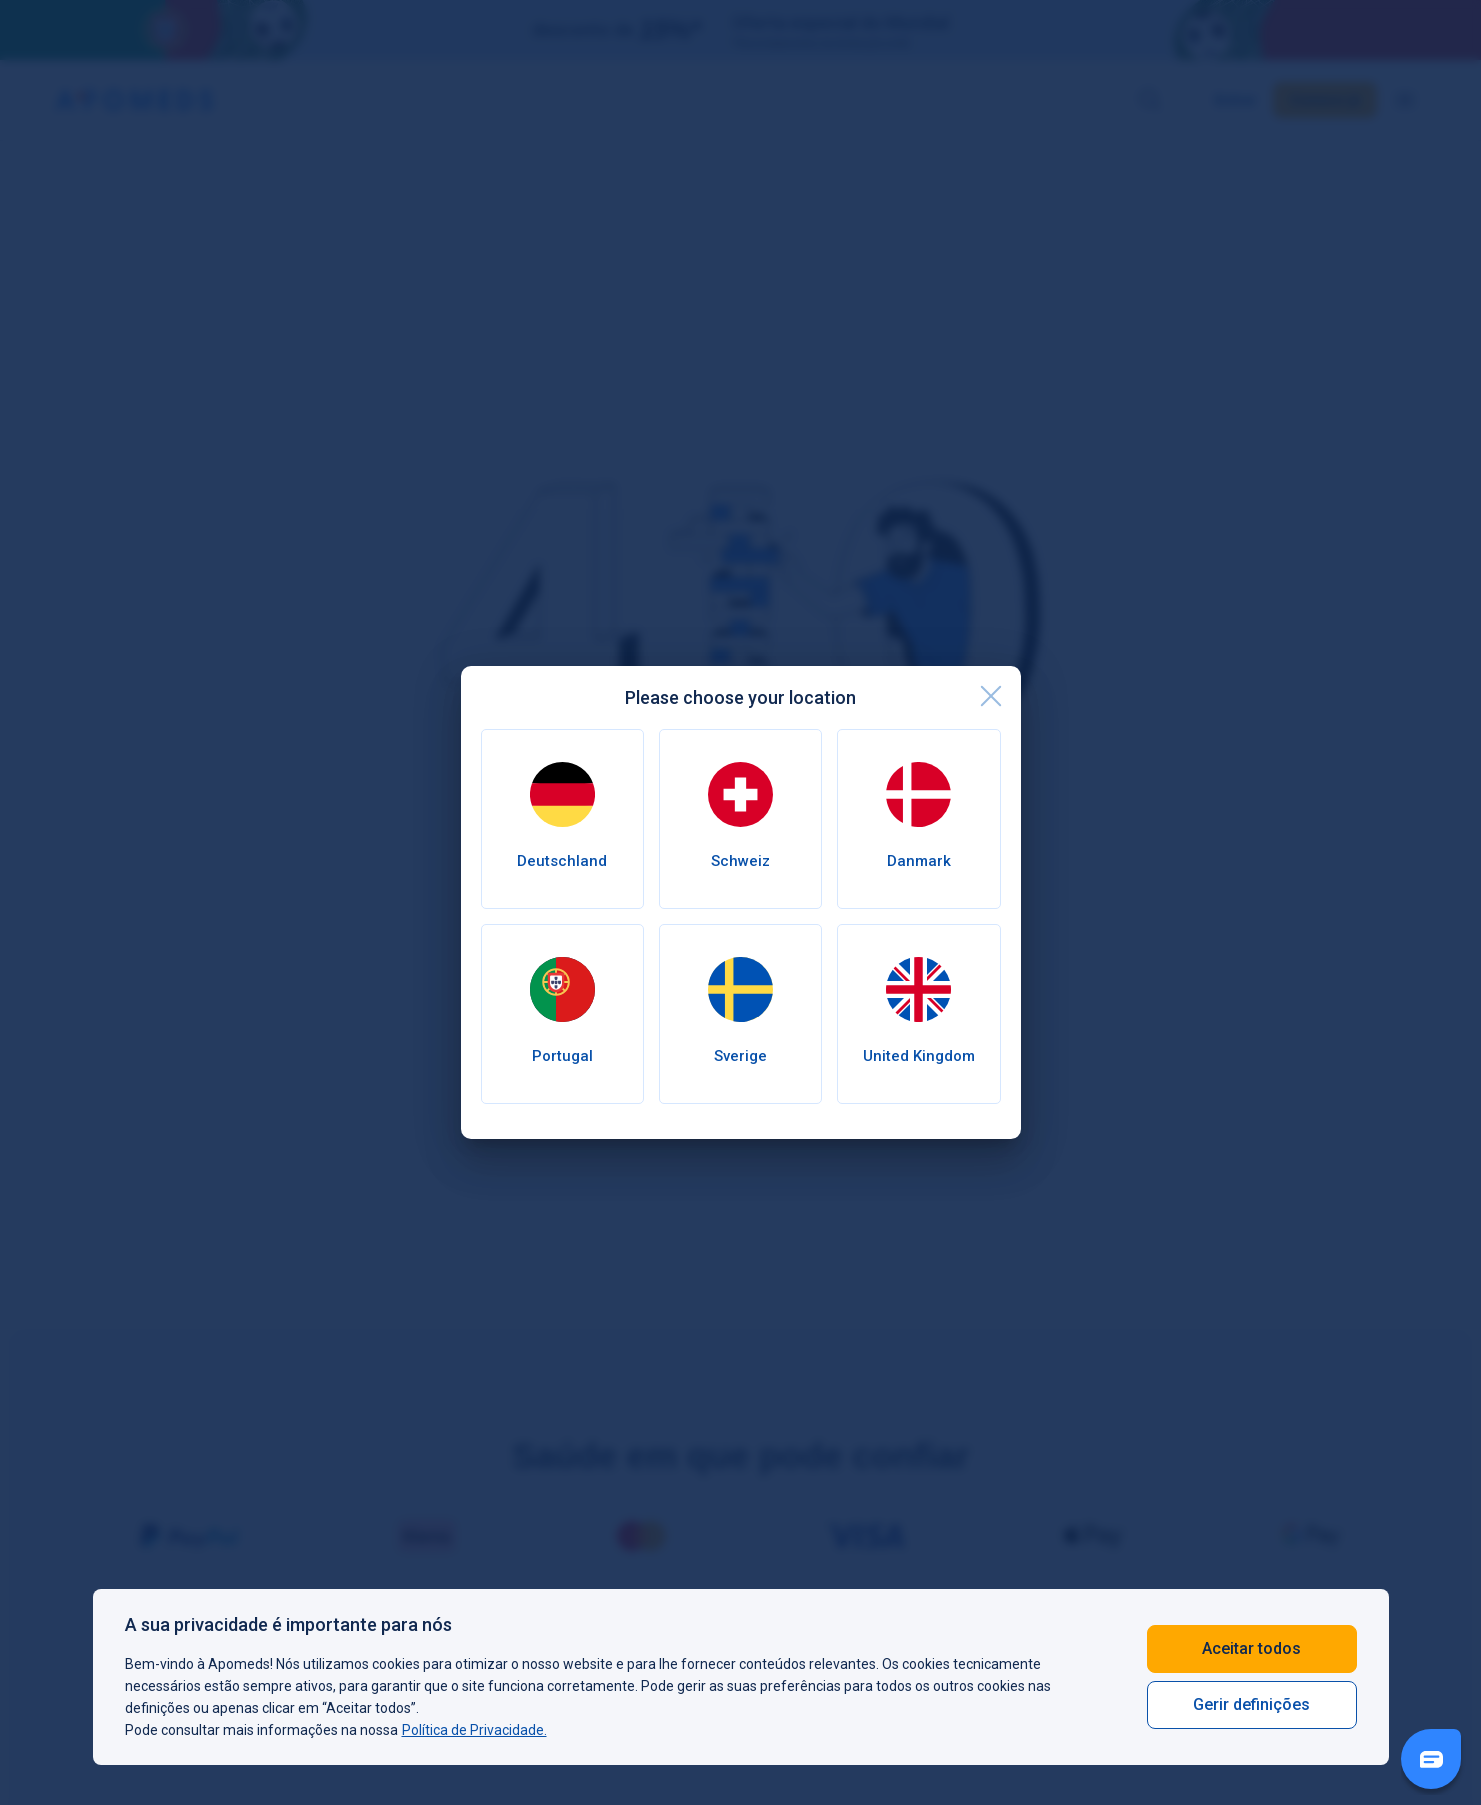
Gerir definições (1251, 1704)
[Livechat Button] (1431, 1759)
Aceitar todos (1251, 1648)
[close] (991, 696)
